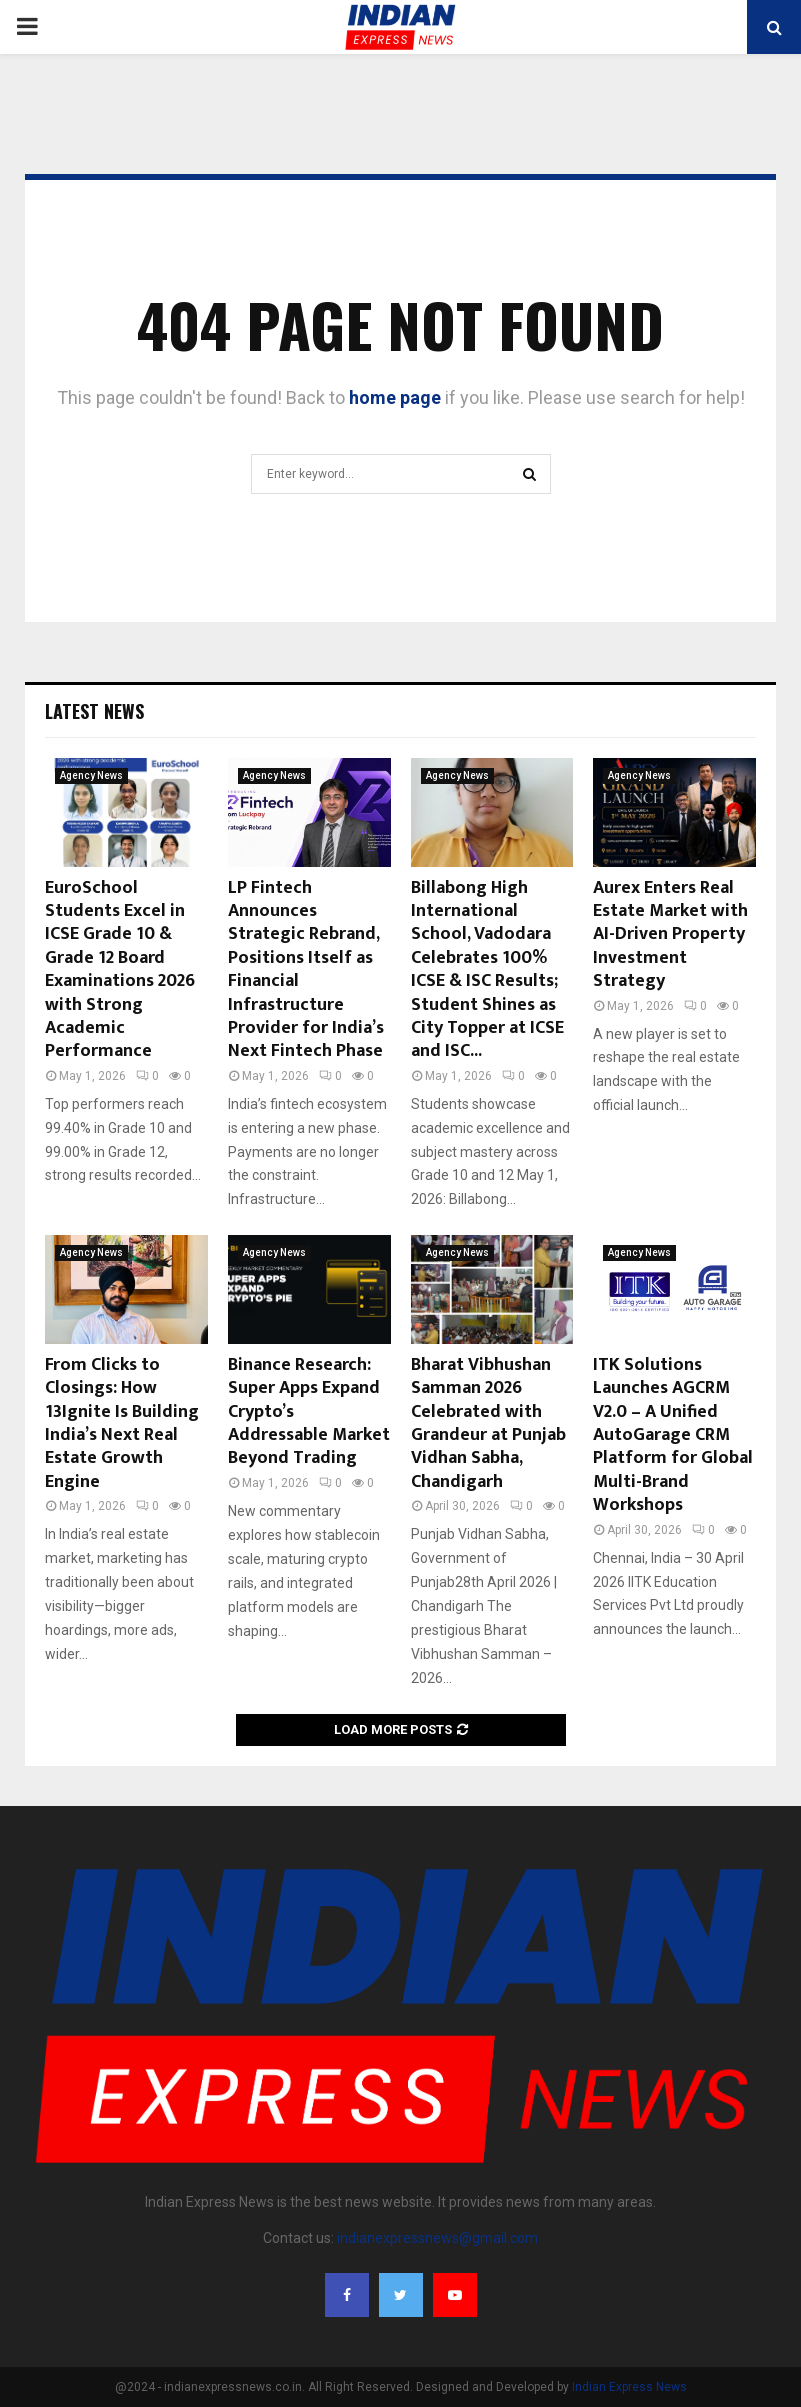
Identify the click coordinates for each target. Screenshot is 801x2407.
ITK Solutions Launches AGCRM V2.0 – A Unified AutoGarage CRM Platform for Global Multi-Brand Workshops (673, 1435)
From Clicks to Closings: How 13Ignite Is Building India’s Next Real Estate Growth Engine (122, 1423)
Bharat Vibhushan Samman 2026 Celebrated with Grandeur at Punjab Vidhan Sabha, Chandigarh (488, 1423)
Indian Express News (629, 2387)
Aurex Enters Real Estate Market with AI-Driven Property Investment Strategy (670, 935)
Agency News (91, 775)
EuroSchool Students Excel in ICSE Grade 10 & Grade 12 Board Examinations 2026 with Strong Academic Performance (120, 970)
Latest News (94, 711)
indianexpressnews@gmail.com (437, 2238)
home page (395, 397)
